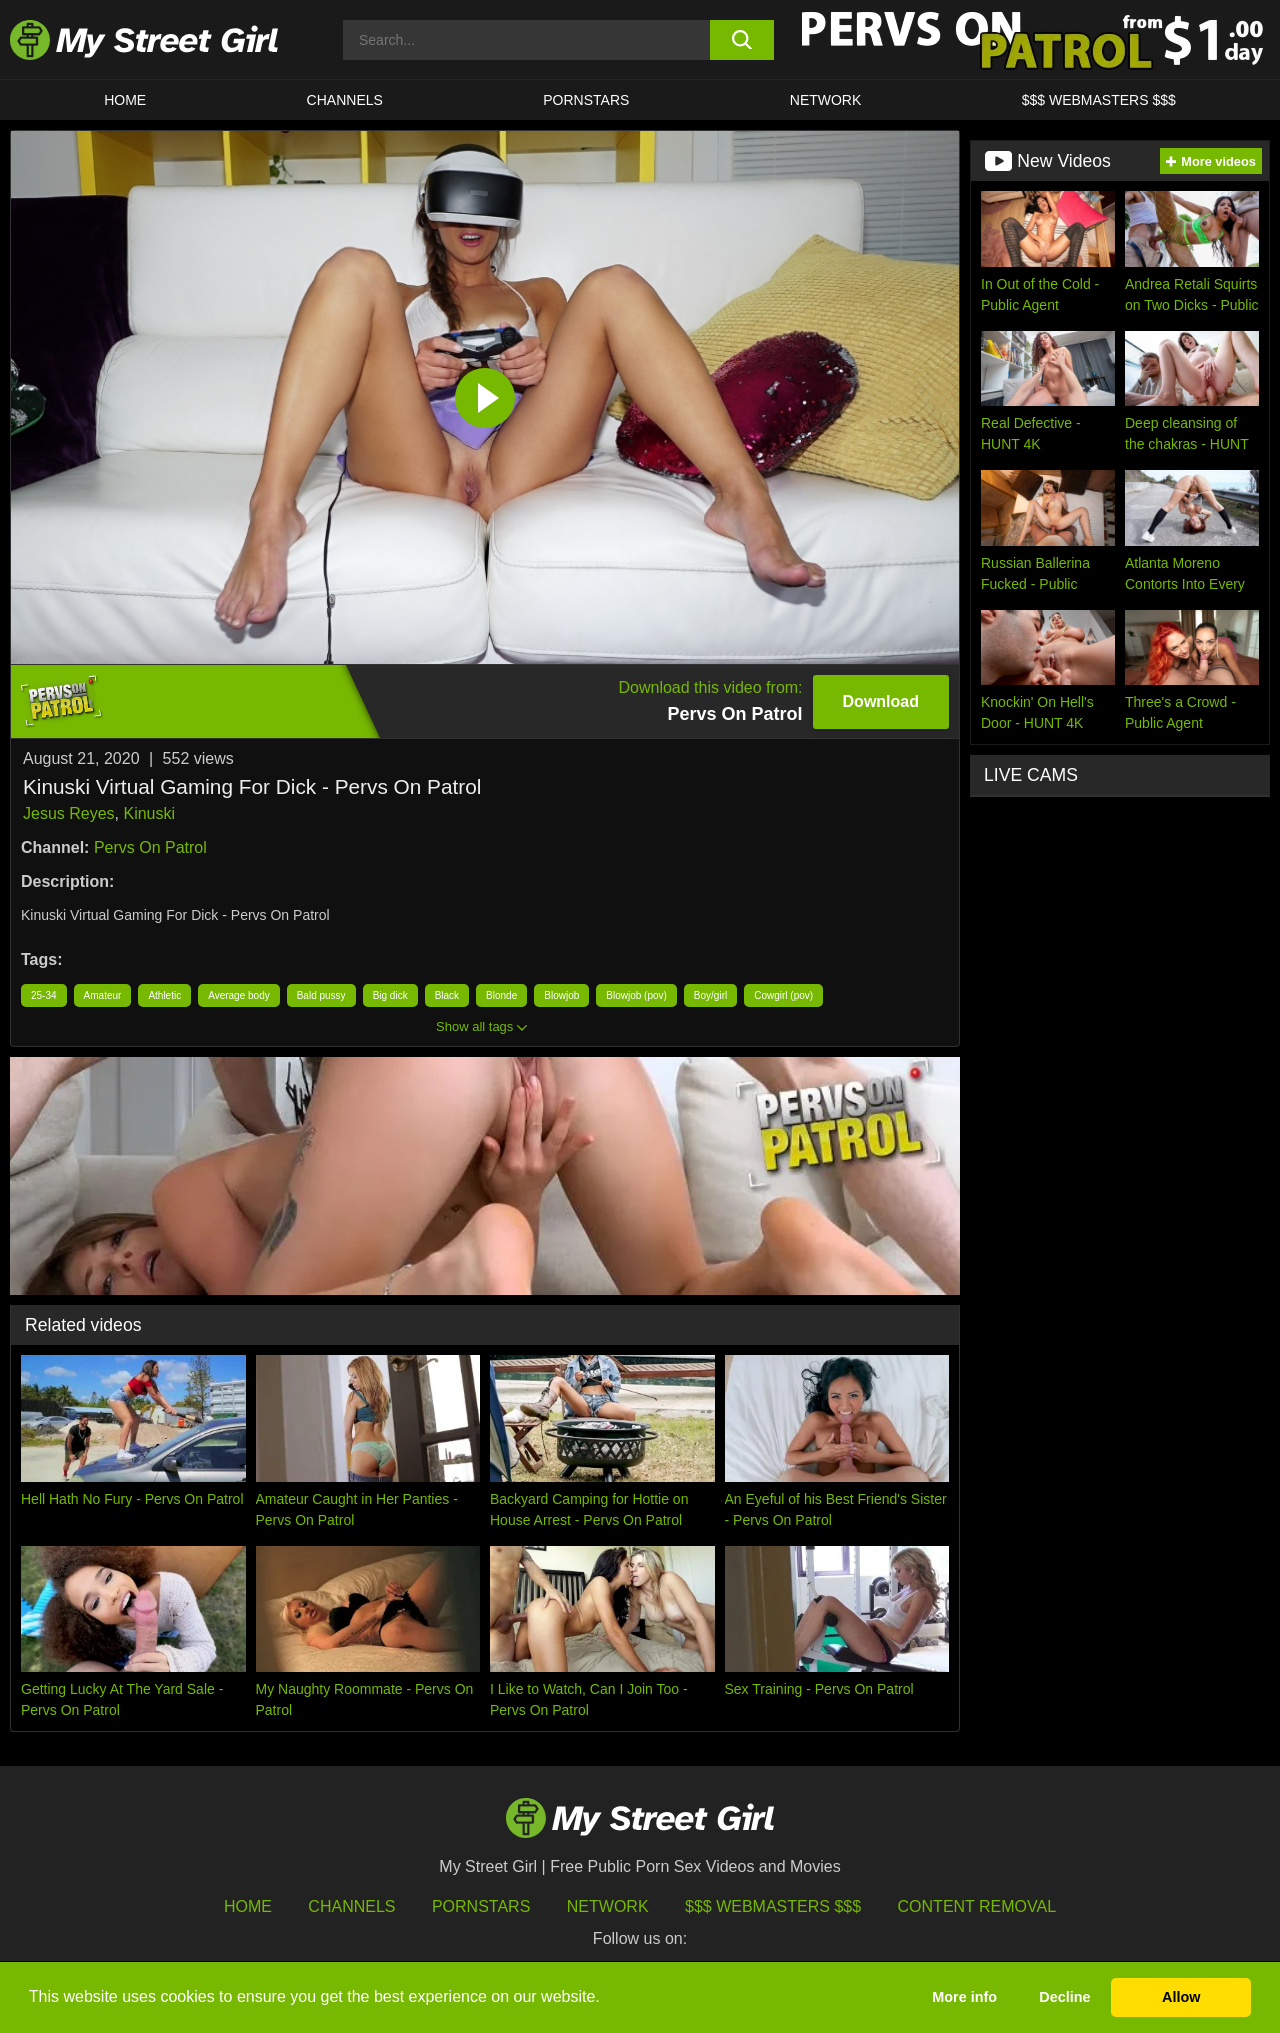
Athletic (164, 995)
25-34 (44, 995)
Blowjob (561, 995)
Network (826, 100)
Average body (239, 995)
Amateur (103, 995)
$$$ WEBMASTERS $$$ (1099, 100)
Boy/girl (710, 995)
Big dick (390, 995)
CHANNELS (345, 100)
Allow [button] (1181, 1997)
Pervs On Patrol (150, 847)
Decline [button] (1064, 1997)
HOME (125, 100)
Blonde (501, 995)
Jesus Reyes (69, 813)
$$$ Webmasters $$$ (773, 1906)
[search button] (742, 40)
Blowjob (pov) (636, 995)
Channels (351, 1906)
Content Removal (977, 1906)
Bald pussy (321, 995)
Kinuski (149, 813)
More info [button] (964, 1997)
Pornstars (586, 100)
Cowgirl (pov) (783, 995)
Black (447, 995)
